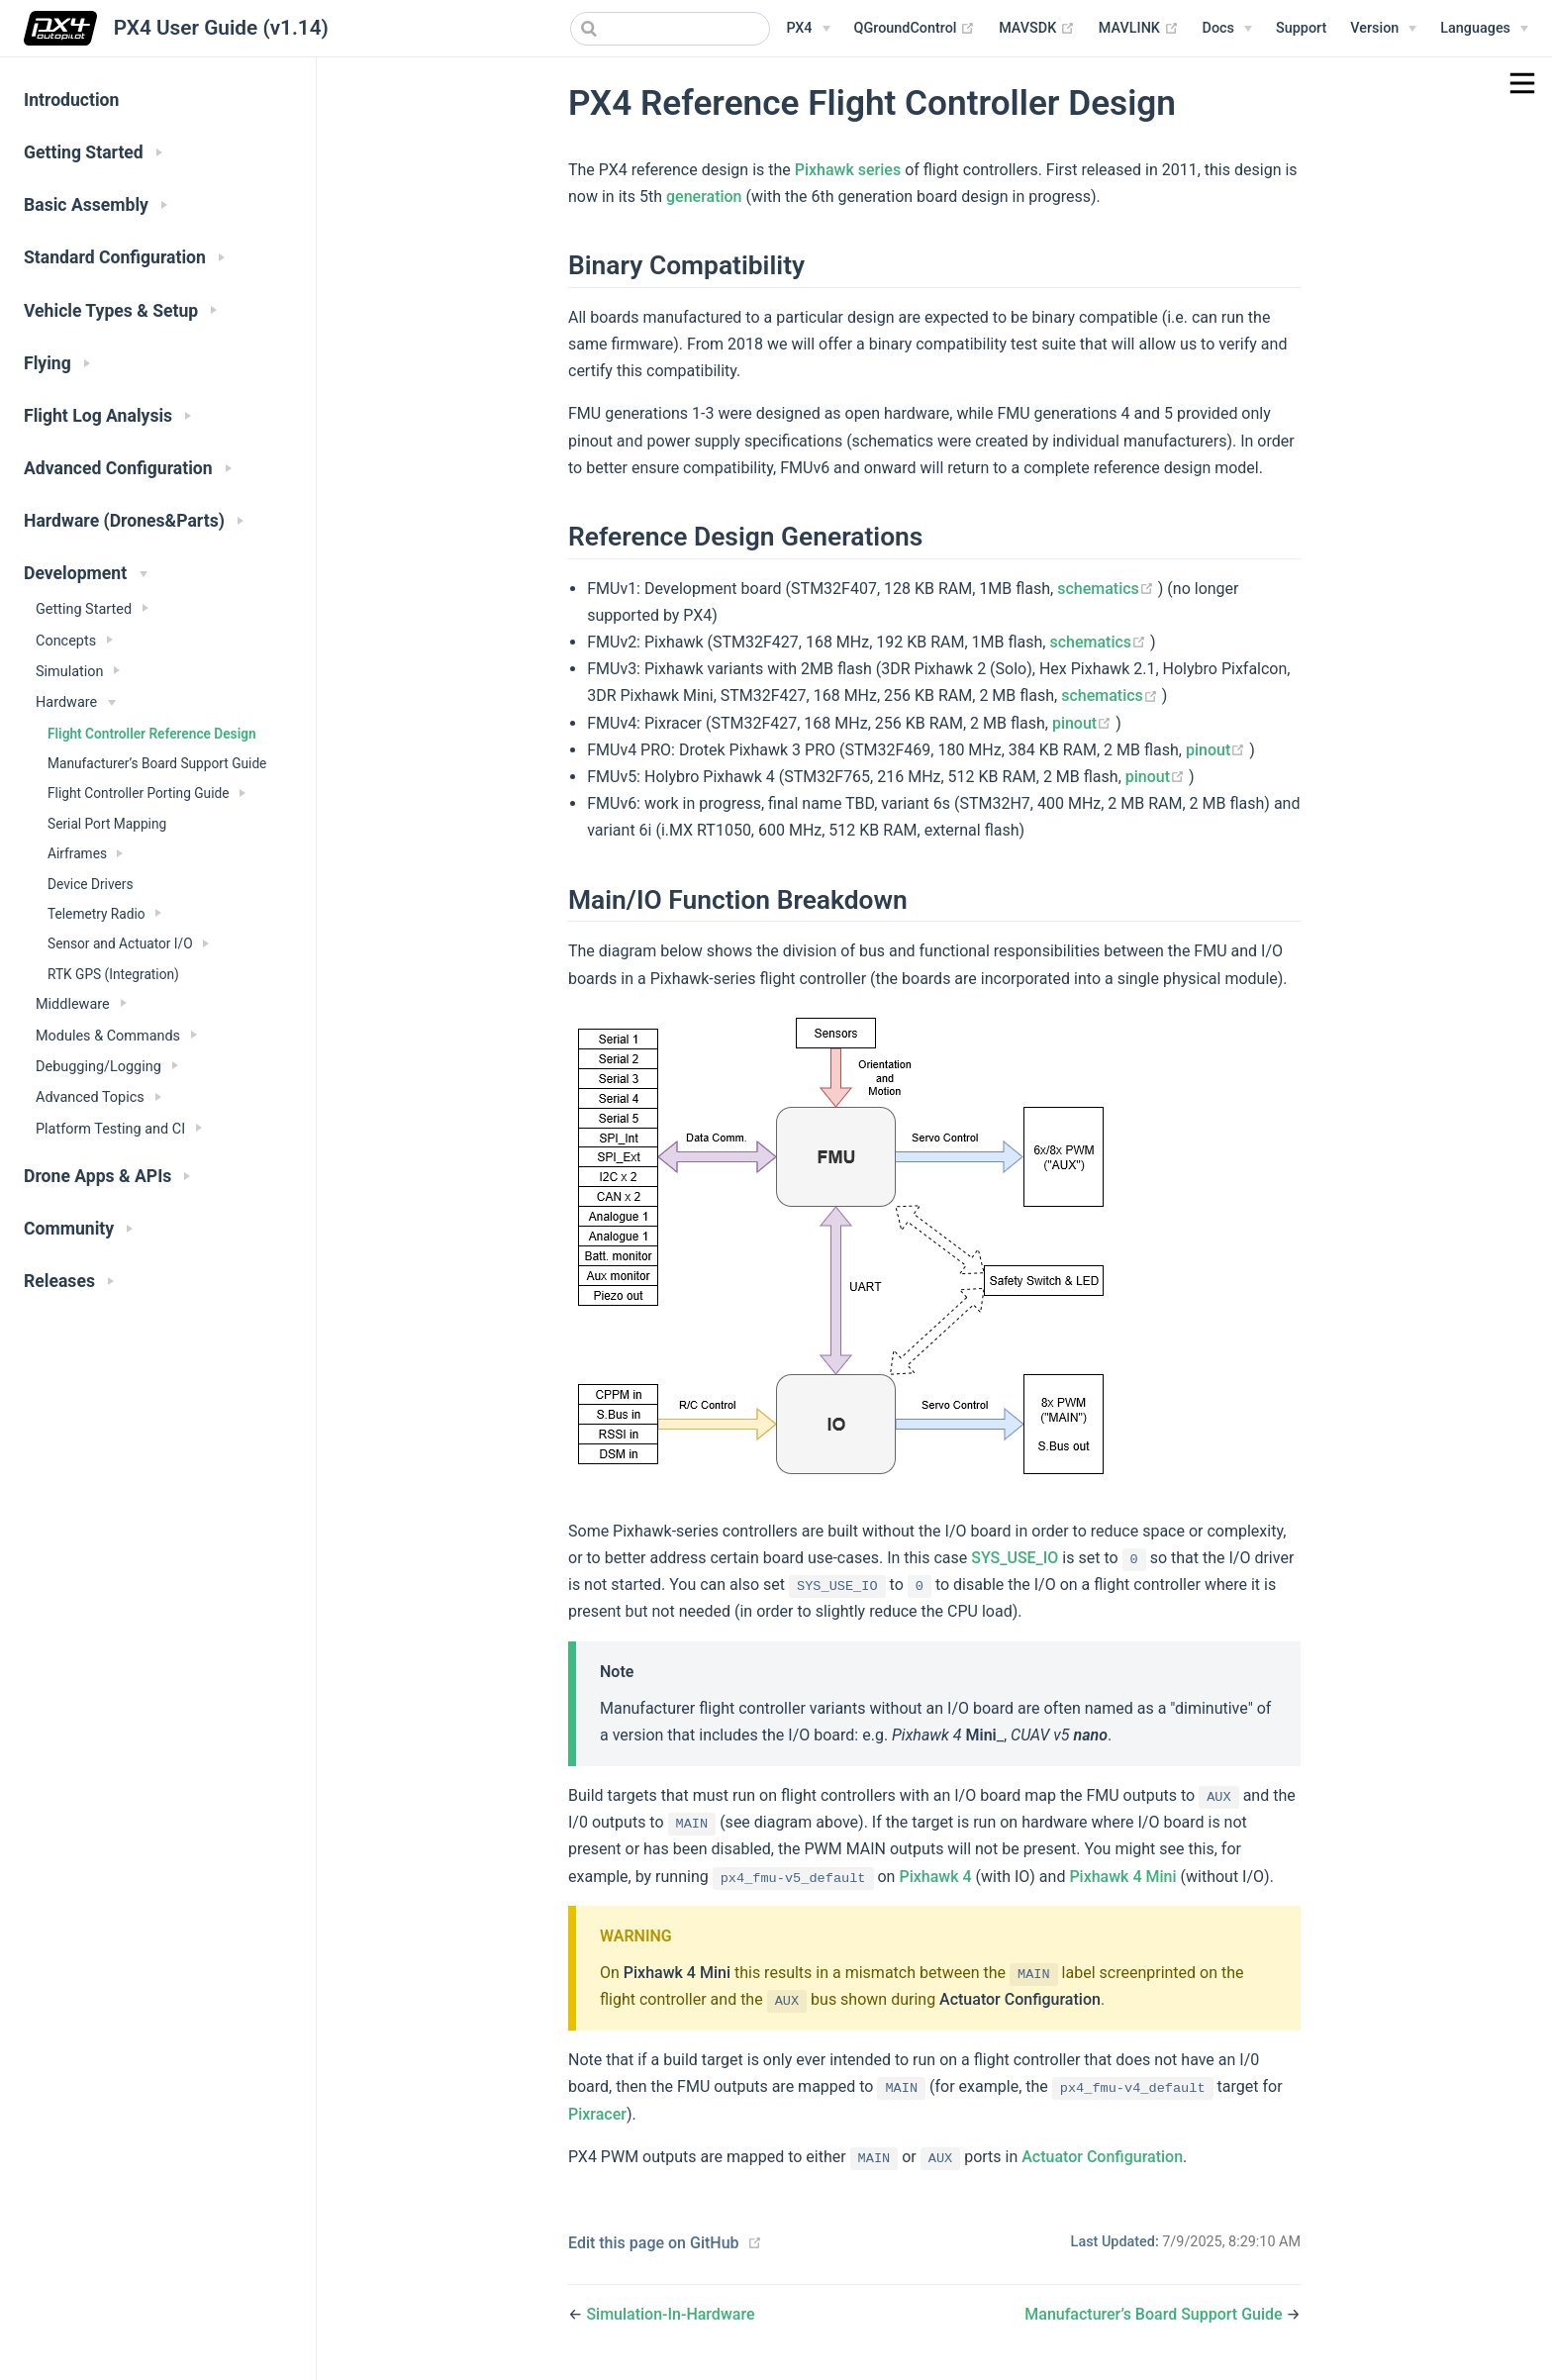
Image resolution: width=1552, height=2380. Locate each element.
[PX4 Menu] (807, 29)
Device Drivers (90, 884)
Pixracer (597, 2114)
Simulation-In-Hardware (670, 2314)
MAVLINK (1139, 29)
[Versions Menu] (1383, 29)
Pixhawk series (848, 169)
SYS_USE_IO (1014, 1557)
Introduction (71, 100)
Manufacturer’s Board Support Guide (157, 763)
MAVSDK (1037, 29)
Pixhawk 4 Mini (1122, 1876)
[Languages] (1484, 29)
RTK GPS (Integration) (113, 974)
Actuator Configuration (1020, 1999)
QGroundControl (915, 29)
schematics (1107, 588)
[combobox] (670, 29)
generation (704, 196)
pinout (1084, 723)
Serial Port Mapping (107, 824)
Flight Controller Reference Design (152, 734)
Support (1301, 28)
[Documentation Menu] (1227, 29)
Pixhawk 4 (935, 1876)
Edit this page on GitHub (653, 2242)
